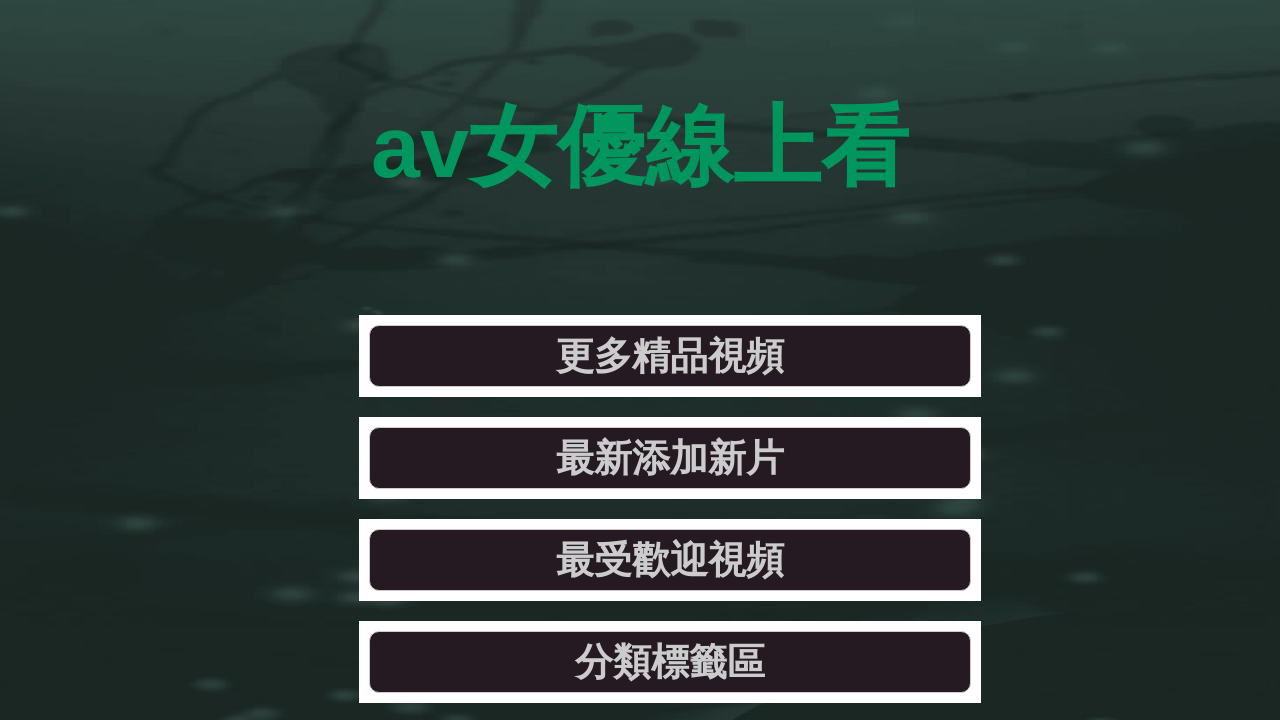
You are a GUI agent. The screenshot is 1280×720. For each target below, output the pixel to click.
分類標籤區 (1074, 234)
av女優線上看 (640, 99)
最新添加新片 (529, 234)
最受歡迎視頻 (801, 234)
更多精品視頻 (256, 234)
